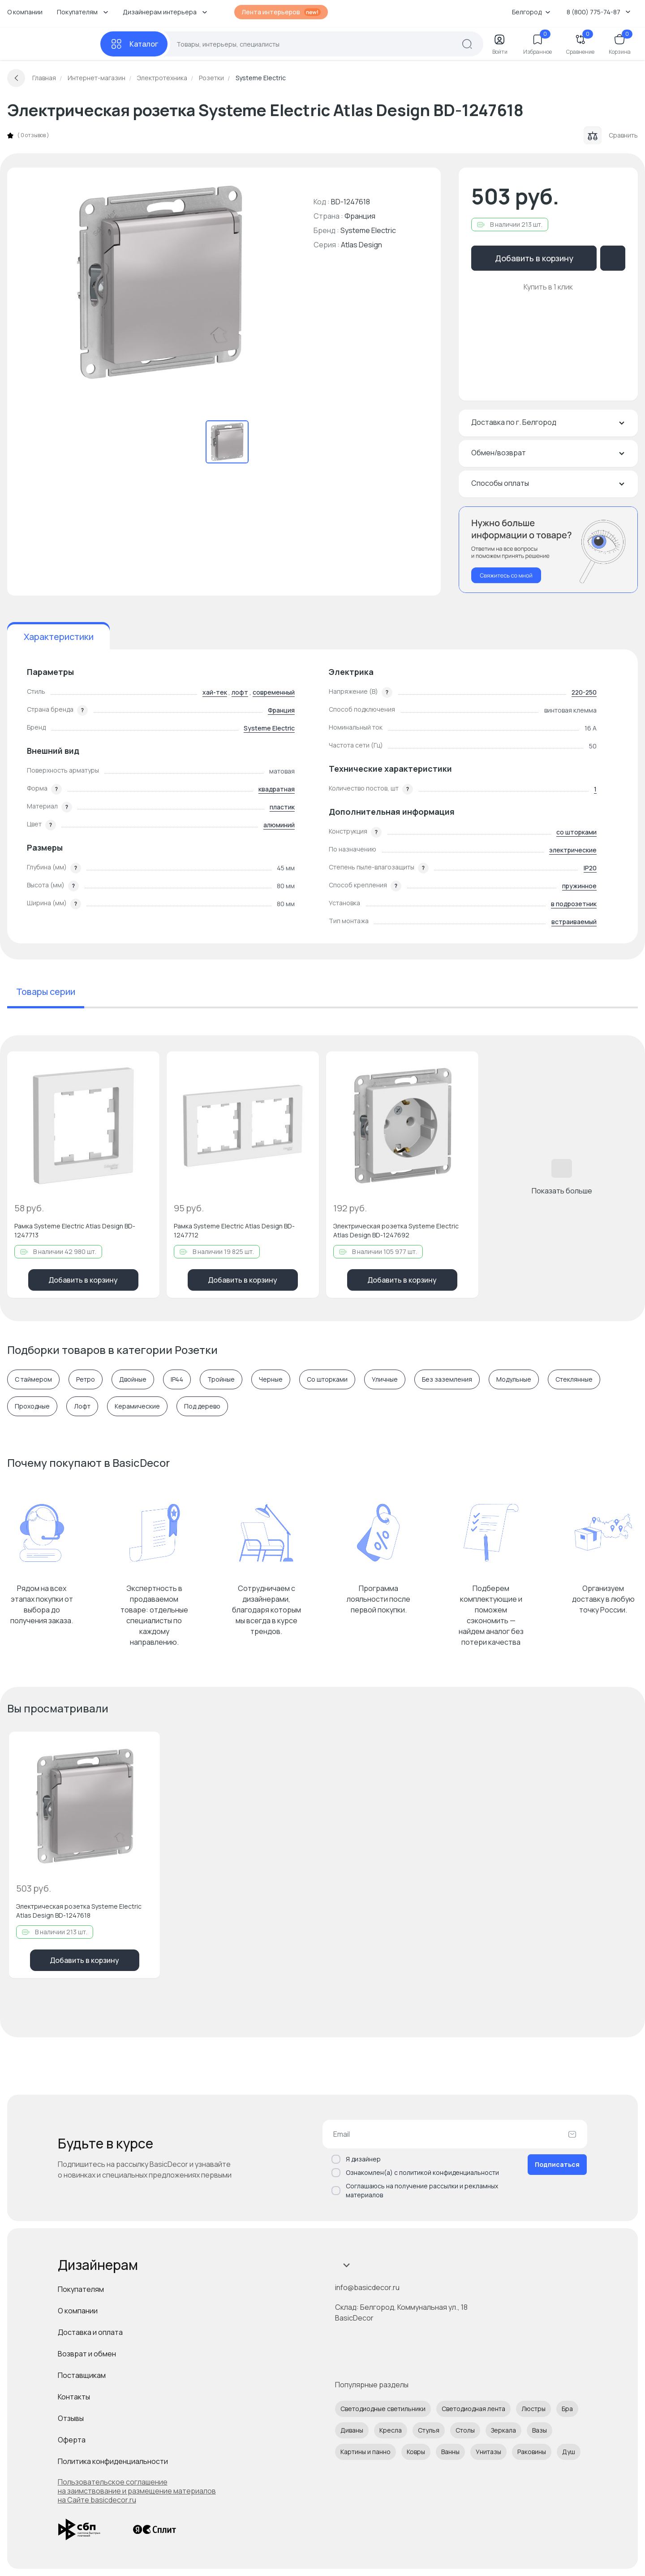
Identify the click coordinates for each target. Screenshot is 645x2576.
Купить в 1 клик (548, 287)
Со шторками (327, 1379)
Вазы (539, 2430)
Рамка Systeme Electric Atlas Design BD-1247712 (234, 1230)
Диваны (351, 2430)
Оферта (72, 2440)
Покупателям (81, 2289)
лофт (240, 692)
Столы (465, 2430)
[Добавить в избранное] (145, 1065)
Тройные (221, 1379)
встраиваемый (574, 921)
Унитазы (488, 2451)
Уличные (385, 1379)
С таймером (33, 1379)
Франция (281, 710)
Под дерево (202, 1406)
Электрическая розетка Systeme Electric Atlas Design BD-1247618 (79, 1910)
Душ (568, 2451)
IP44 (177, 1379)
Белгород (531, 12)
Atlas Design (361, 245)
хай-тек (214, 692)
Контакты (74, 2397)
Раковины (531, 2451)
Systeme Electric (368, 230)
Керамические (137, 1406)
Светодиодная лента (473, 2408)
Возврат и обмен (87, 2354)
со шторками (576, 832)
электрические (573, 850)
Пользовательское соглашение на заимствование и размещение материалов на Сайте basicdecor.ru (137, 2490)
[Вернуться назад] (16, 78)
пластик (282, 807)
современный (274, 692)
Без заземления (447, 1379)
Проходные (32, 1406)
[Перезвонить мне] (548, 549)
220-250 (584, 692)
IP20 (590, 868)
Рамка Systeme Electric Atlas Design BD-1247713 (74, 1230)
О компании (25, 12)
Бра (567, 2408)
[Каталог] (134, 43)
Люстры (533, 2408)
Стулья (428, 2430)
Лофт (82, 1406)
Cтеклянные (574, 1379)
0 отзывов (33, 135)
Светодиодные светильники (383, 2408)
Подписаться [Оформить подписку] (557, 2164)
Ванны (450, 2451)
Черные (271, 1379)
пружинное (579, 886)
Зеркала (503, 2430)
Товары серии (45, 991)
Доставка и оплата (90, 2332)
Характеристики (59, 637)
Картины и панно (365, 2451)
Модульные (513, 1379)
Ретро (85, 1379)
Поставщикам (82, 2375)
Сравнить (611, 135)
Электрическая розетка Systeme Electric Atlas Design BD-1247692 (396, 1230)
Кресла (390, 2430)
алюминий (279, 825)
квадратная (276, 789)
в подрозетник (574, 903)
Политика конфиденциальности (113, 2461)
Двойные (132, 1379)
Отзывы (71, 2418)
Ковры (416, 2451)
